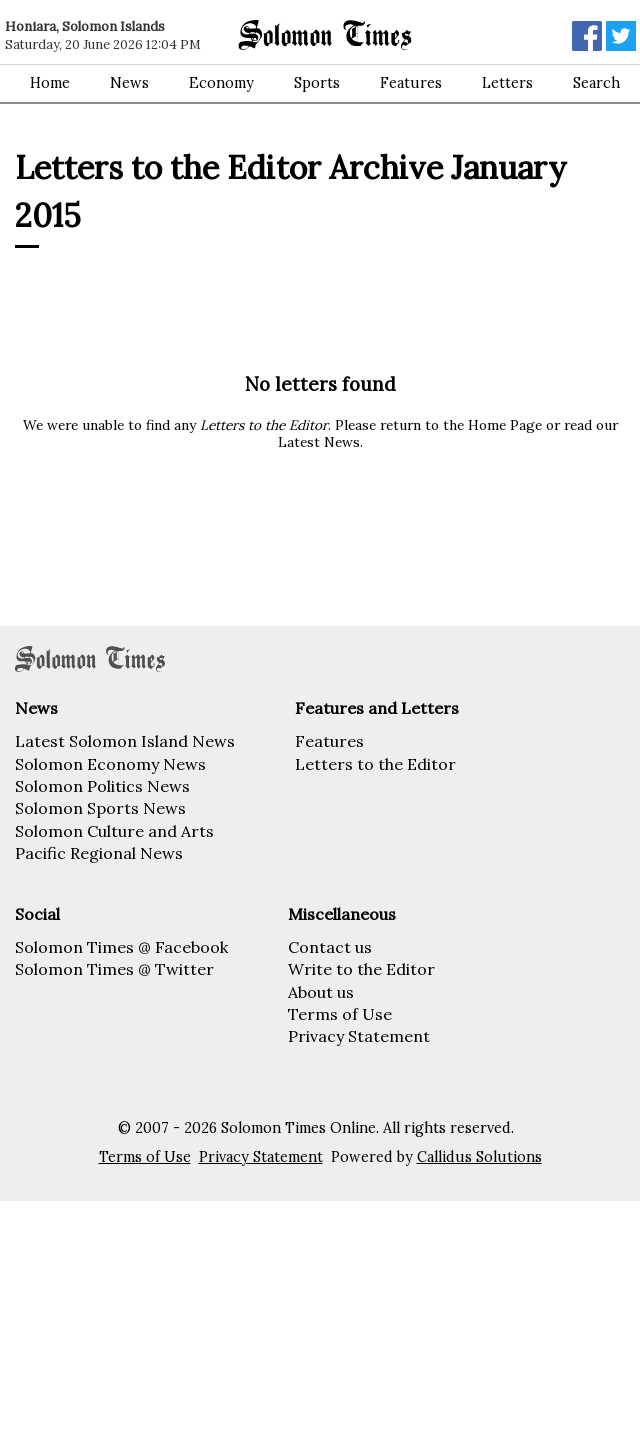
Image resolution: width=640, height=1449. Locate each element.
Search (596, 83)
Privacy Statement (359, 1036)
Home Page (505, 425)
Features (411, 83)
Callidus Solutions (479, 1157)
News (129, 83)
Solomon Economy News (110, 764)
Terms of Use (340, 1014)
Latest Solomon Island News (125, 741)
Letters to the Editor (375, 764)
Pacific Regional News (99, 853)
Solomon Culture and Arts (114, 831)
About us (321, 992)
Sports (317, 83)
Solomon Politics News (102, 786)
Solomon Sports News (100, 808)
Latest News (319, 442)
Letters (507, 83)
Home (50, 83)
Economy (221, 83)
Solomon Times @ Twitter (114, 969)
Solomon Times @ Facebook (121, 947)
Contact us (330, 947)
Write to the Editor (361, 969)
